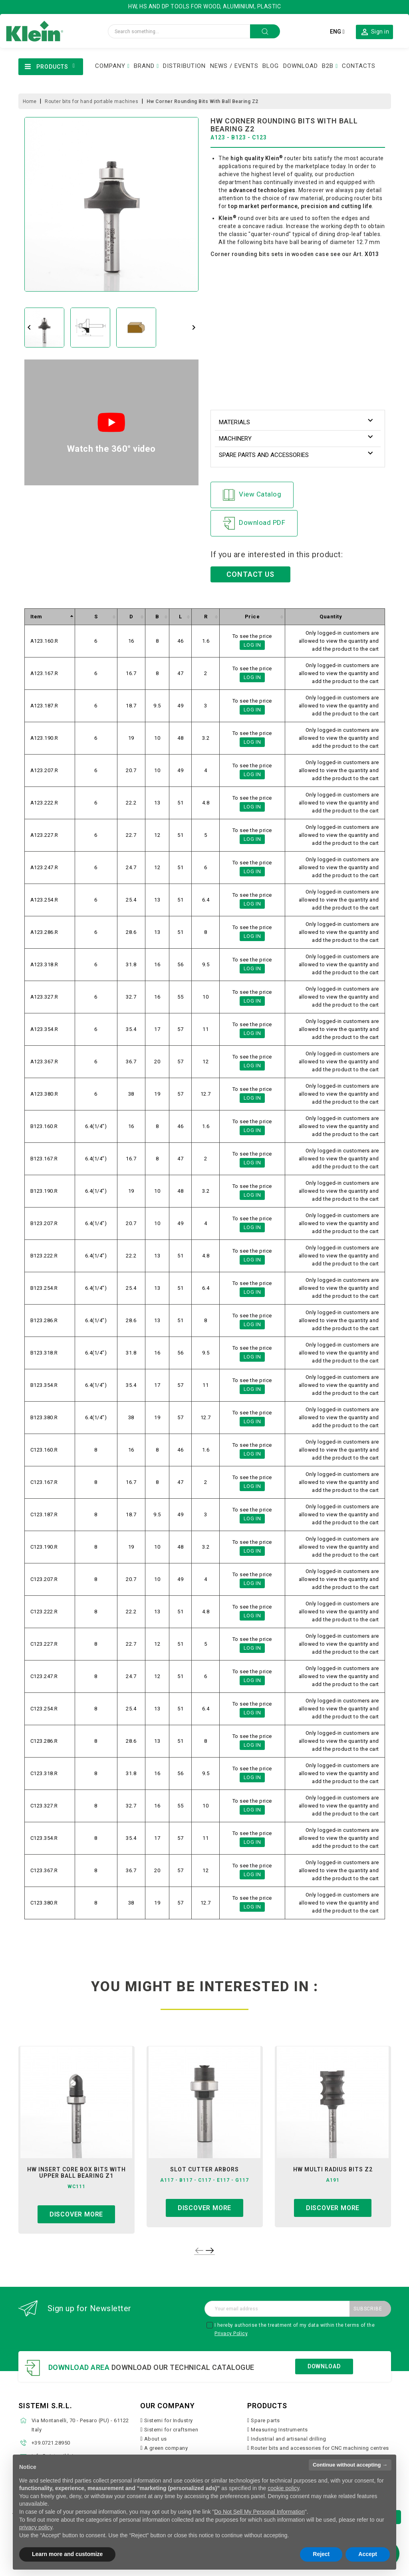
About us (155, 2439)
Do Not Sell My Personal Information (259, 2511)
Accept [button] (367, 2554)
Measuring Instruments (279, 2430)
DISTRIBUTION (184, 66)
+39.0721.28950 (51, 2443)
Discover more (76, 2214)
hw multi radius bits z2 (333, 2169)
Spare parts (265, 2420)
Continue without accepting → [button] (350, 2465)
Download (324, 2366)
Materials (234, 422)
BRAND (144, 66)
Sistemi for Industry (168, 2420)
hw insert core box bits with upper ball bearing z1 (76, 2172)
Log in (252, 645)
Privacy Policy (230, 2333)
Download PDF (254, 523)
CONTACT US (250, 574)
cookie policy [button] (283, 2488)
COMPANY (110, 66)
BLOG (270, 66)
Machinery (235, 438)
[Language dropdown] (337, 32)
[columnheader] (49, 617)
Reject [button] (321, 2554)
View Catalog (252, 495)
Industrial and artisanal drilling (288, 2439)
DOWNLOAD (300, 66)
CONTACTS (358, 66)
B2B (328, 66)
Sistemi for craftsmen (171, 2430)
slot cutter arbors (204, 2169)
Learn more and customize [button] (67, 2554)
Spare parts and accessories (264, 455)
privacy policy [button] (35, 2527)
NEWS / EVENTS (234, 66)
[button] (374, 31)
